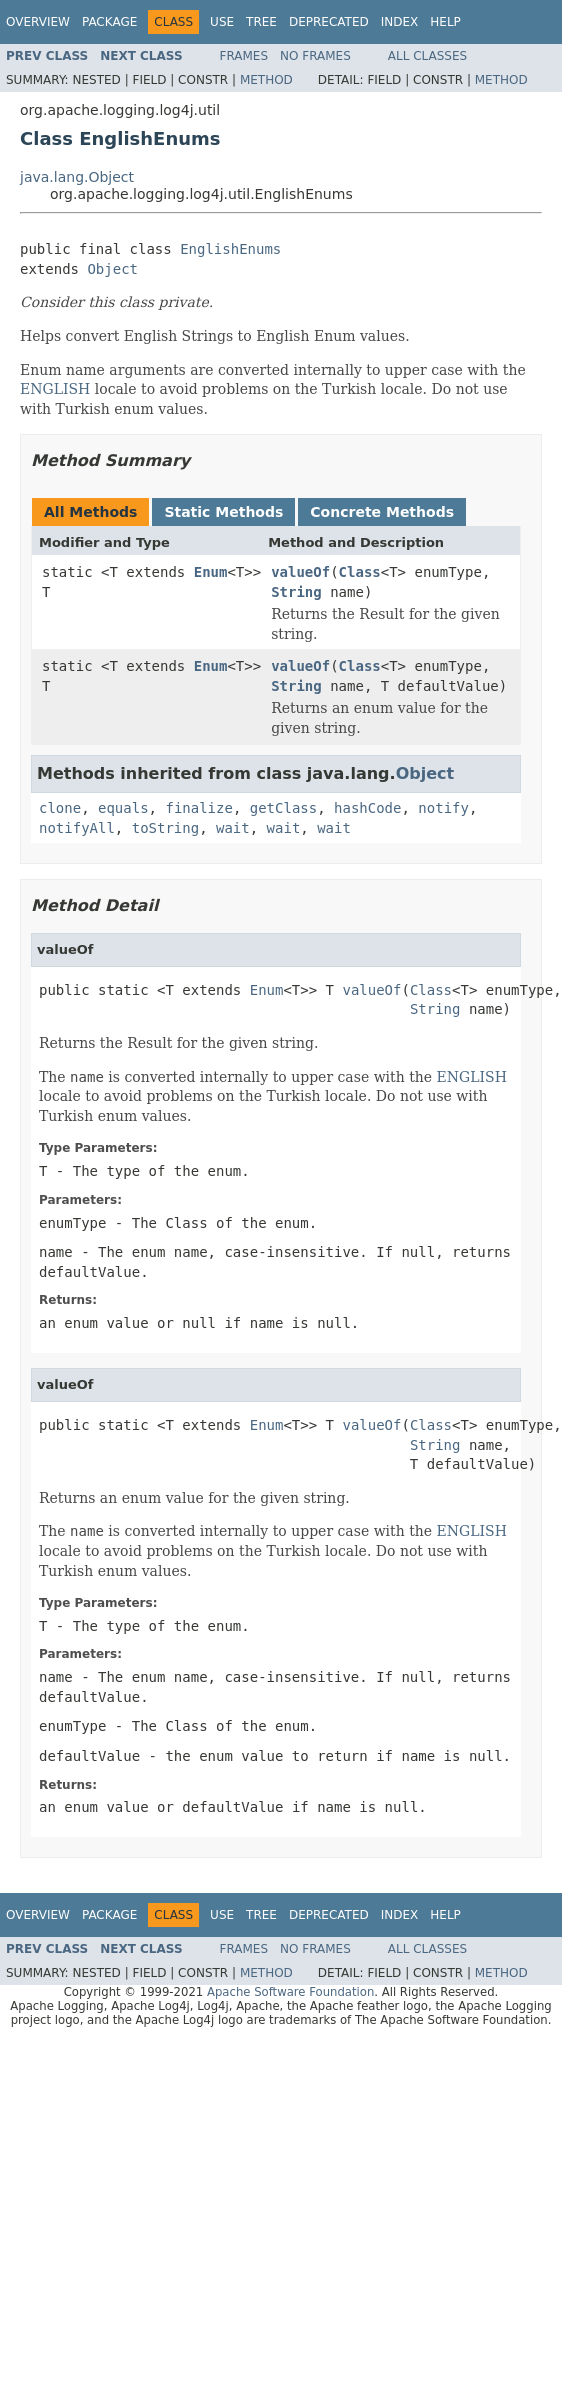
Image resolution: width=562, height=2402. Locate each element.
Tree (261, 22)
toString (165, 828)
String (296, 592)
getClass (283, 808)
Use (222, 22)
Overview (38, 22)
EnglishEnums (230, 249)
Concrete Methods (382, 512)
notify (443, 808)
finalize (198, 808)
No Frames (315, 56)
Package (109, 22)
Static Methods (223, 512)
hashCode (367, 808)
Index (400, 22)
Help (445, 22)
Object (112, 269)
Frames (244, 56)
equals (123, 808)
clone (60, 808)
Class (360, 572)
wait (233, 828)
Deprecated (329, 22)
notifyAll (77, 828)
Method (266, 80)
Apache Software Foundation (290, 1992)
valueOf (300, 572)
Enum (211, 572)
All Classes (427, 56)
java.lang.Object (77, 177)
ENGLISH (55, 389)
